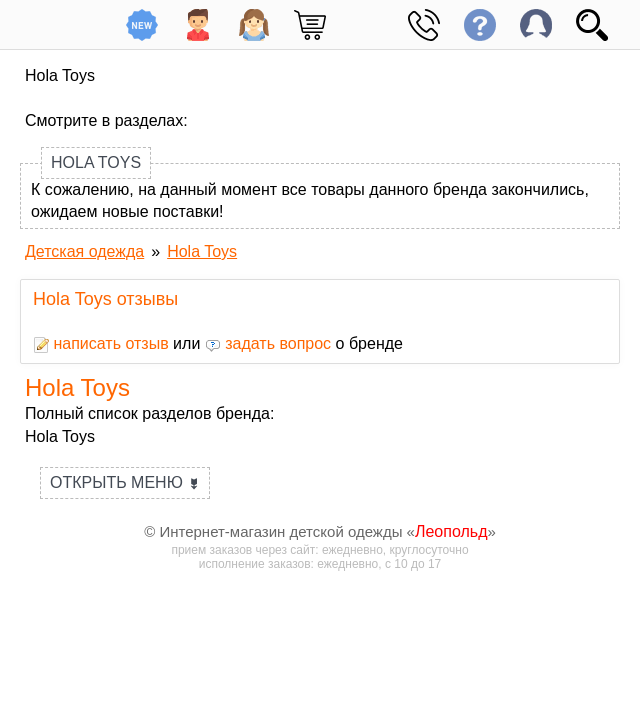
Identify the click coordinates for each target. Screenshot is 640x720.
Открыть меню (125, 482)
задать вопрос (268, 343)
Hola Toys (96, 162)
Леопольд (451, 531)
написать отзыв (101, 343)
